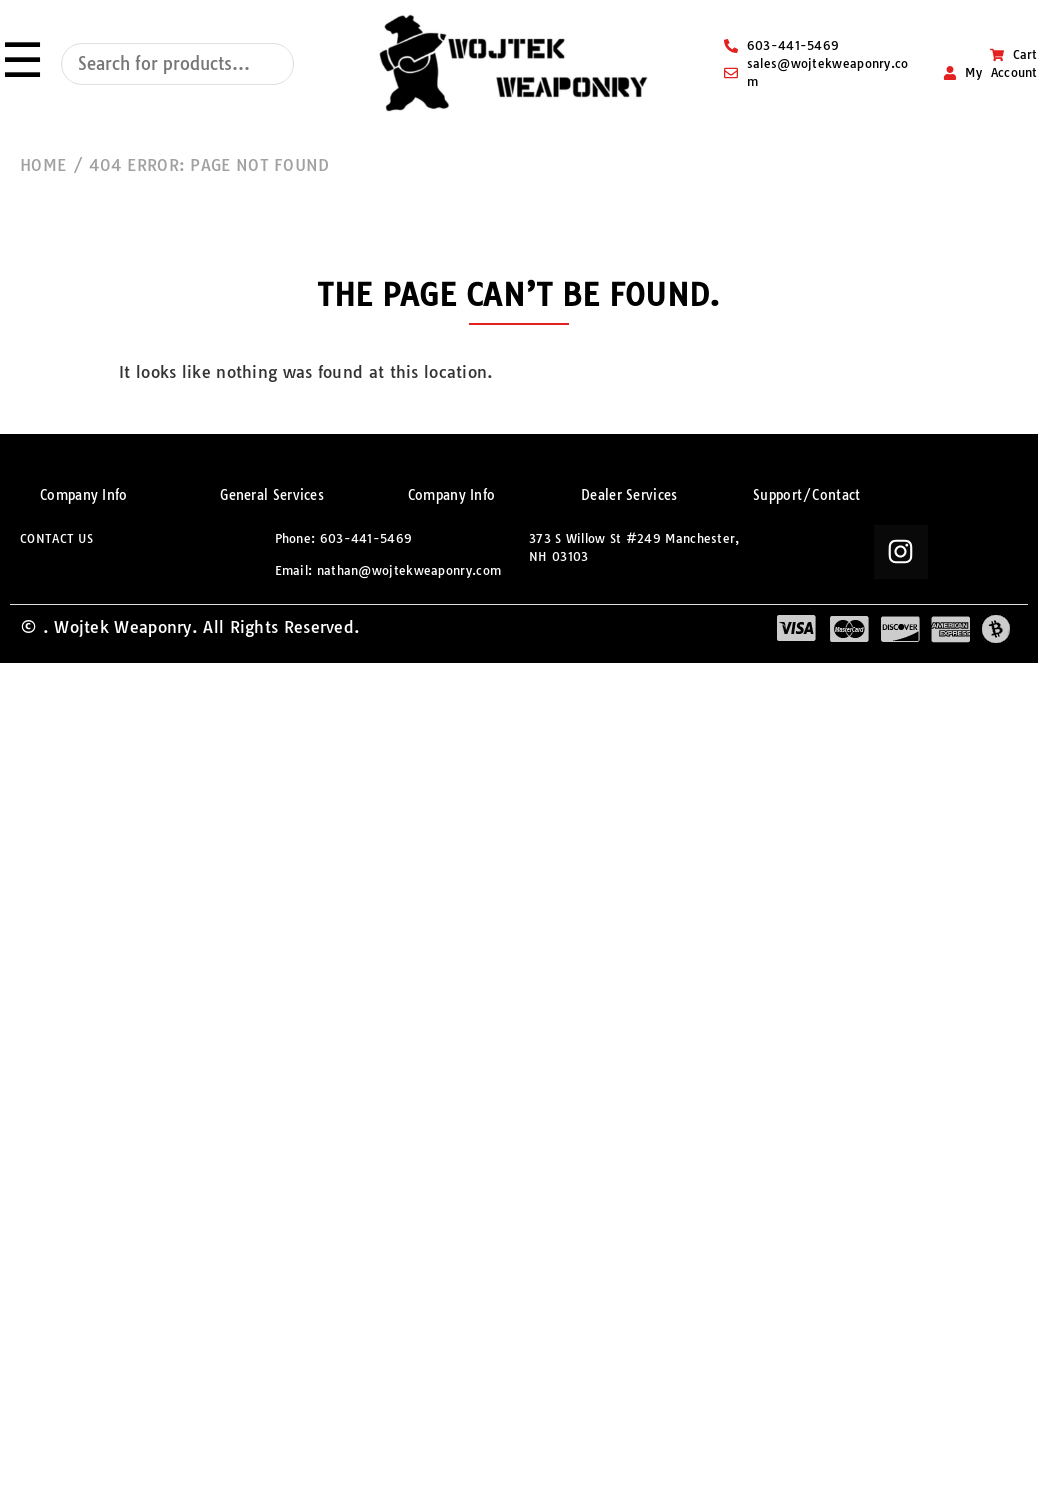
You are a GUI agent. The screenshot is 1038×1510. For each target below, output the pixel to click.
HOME (43, 165)
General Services (272, 495)
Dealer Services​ (629, 495)
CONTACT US (56, 538)
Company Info (84, 495)
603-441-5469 (366, 538)
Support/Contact (807, 495)
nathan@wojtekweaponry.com (409, 570)
